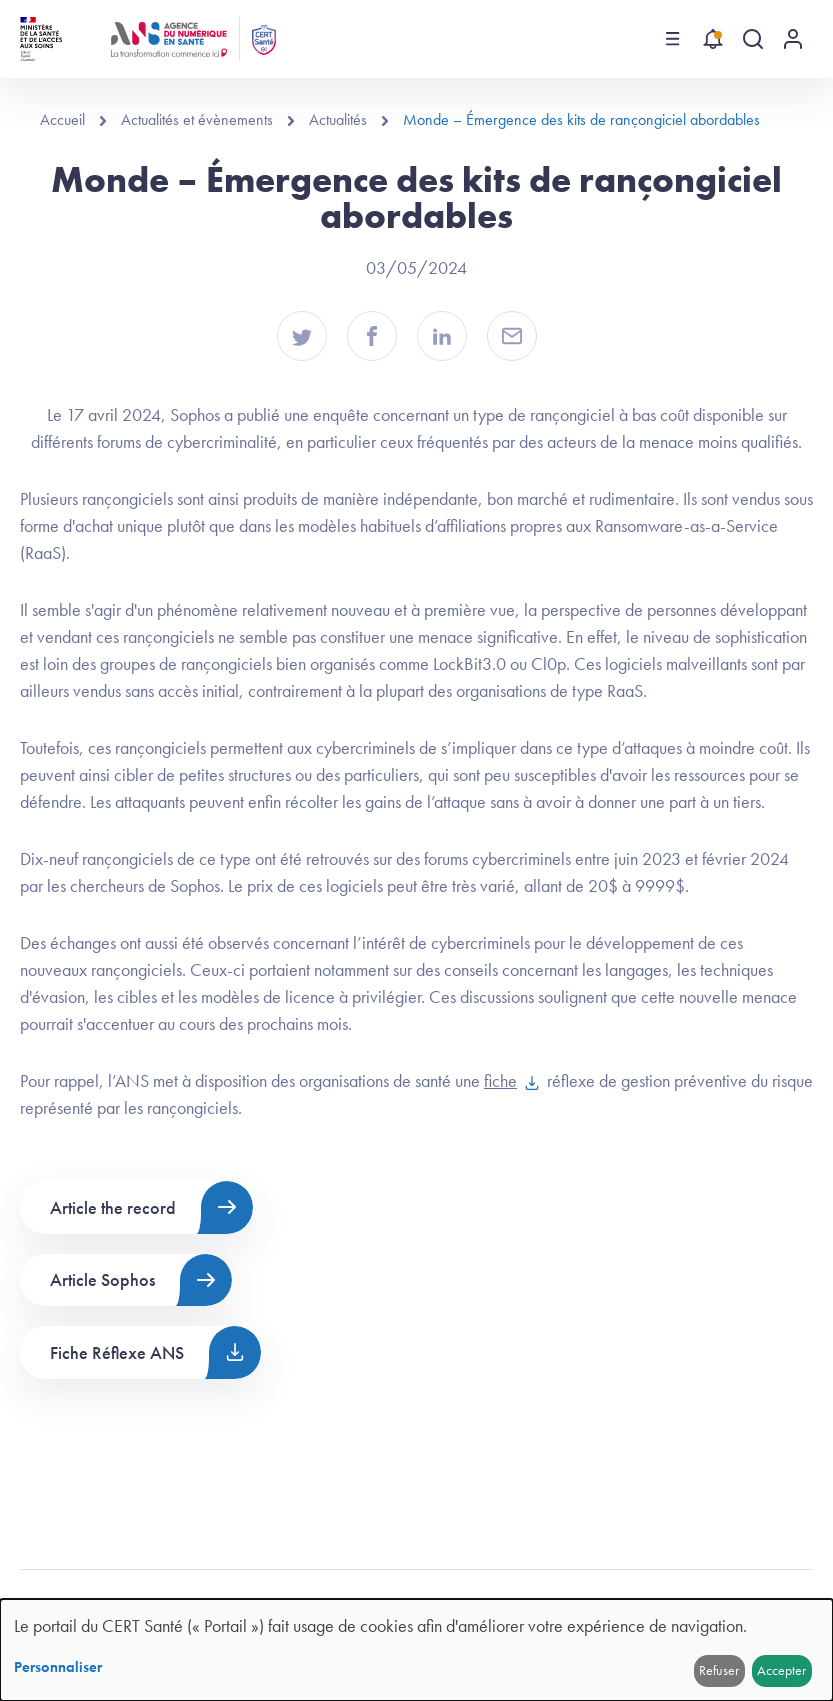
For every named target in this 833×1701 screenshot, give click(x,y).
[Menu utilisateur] (793, 39)
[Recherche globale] (753, 39)
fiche (500, 1080)
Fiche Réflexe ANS (117, 1352)
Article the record (113, 1207)
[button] (302, 336)
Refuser (719, 1670)
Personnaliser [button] (58, 1667)
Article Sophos (102, 1279)
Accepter (781, 1670)
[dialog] (416, 1650)
